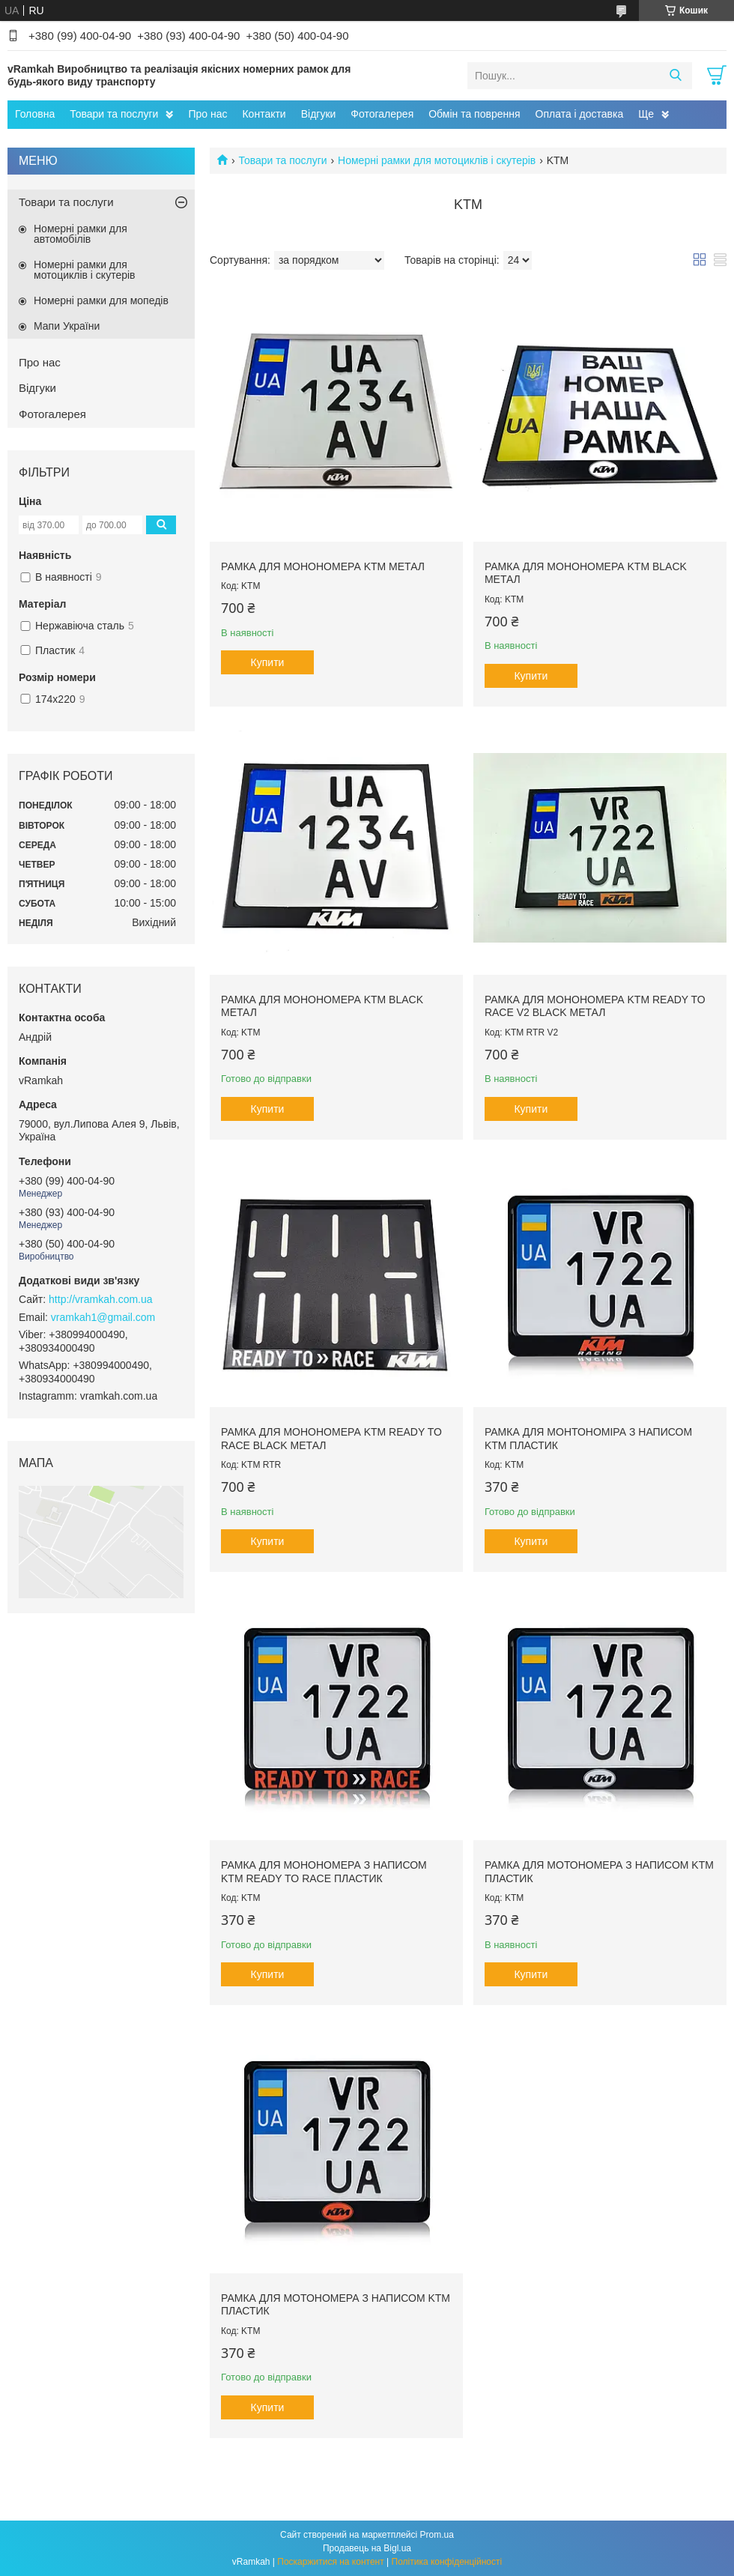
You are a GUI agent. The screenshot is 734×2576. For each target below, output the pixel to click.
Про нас (207, 114)
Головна (35, 114)
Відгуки (318, 114)
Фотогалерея (382, 114)
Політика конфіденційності (447, 2562)
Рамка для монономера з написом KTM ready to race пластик (324, 1871)
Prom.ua (437, 2535)
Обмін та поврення (474, 114)
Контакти (263, 114)
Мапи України (67, 326)
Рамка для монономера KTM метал (323, 566)
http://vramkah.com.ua (101, 1299)
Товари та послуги (114, 114)
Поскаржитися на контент (330, 2562)
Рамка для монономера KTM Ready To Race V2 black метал (595, 1006)
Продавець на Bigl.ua (367, 2548)
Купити (268, 662)
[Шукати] (675, 75)
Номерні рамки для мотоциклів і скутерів (437, 160)
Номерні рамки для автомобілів (80, 234)
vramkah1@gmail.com (103, 1317)
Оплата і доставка (580, 114)
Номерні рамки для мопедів (101, 300)
